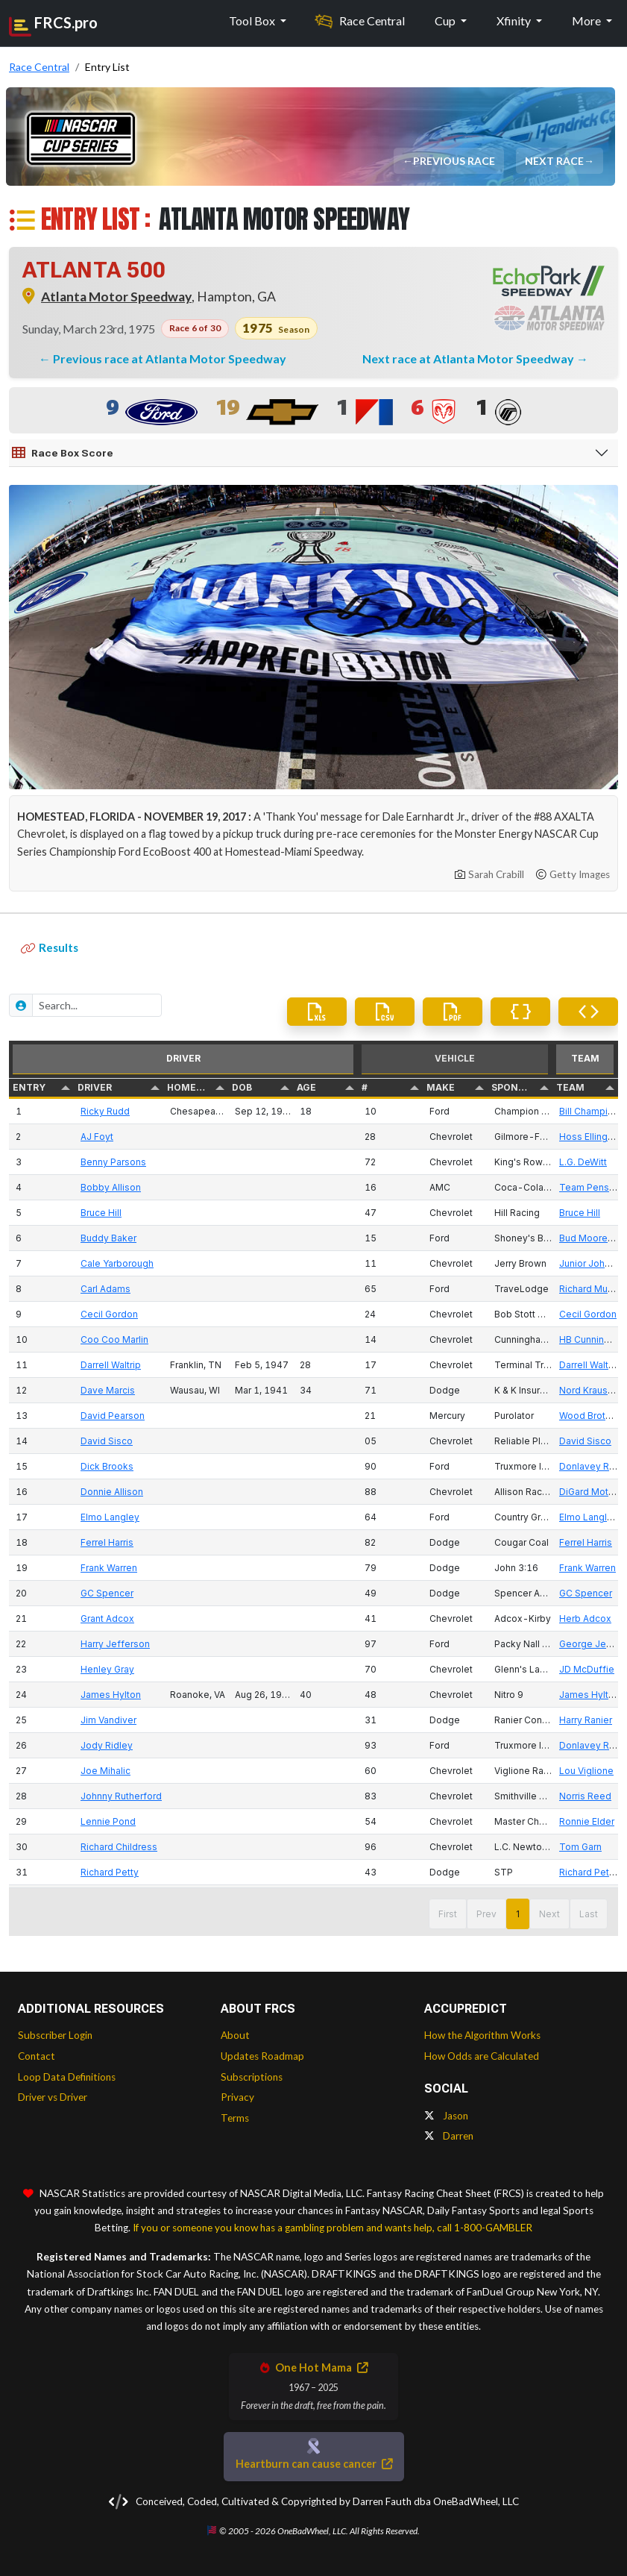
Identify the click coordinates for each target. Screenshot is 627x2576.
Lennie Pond (108, 1821)
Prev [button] (486, 1914)
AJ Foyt (97, 1136)
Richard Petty (110, 1872)
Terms (235, 2118)
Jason (446, 2116)
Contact (36, 2056)
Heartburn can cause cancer (314, 2463)
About (235, 2035)
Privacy (237, 2097)
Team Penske (589, 1187)
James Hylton (111, 1694)
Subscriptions (252, 2077)
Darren (448, 2136)
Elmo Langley (110, 1517)
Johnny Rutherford (121, 1796)
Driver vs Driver (52, 2097)
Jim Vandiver (108, 1720)
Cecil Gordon (109, 1314)
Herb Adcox (585, 1618)
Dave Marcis (108, 1390)
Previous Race (456, 160)
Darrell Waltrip (111, 1364)
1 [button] (518, 1914)
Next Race (555, 160)
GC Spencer (107, 1593)
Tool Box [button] (253, 20)
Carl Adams (105, 1288)
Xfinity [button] (515, 20)
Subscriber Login (55, 2035)
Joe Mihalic (105, 1770)
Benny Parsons (113, 1162)
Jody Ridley (107, 1745)
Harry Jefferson (115, 1643)
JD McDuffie (586, 1669)
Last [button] (588, 1914)
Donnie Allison (112, 1491)
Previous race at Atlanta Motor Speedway (169, 358)
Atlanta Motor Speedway (116, 296)
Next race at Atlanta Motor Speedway (469, 358)
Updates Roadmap (262, 2056)
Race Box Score (62, 453)
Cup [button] (446, 20)
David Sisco (107, 1441)
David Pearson (113, 1415)
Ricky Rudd (105, 1111)
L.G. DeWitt (583, 1162)
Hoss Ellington (590, 1136)
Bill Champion (589, 1111)
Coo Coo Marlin (114, 1339)
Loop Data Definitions (67, 2077)
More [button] (587, 20)
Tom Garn (580, 1846)
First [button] (447, 1914)
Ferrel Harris (107, 1542)
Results (49, 947)
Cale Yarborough (117, 1263)
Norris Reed (585, 1796)
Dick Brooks (107, 1466)
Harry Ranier (585, 1720)
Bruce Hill (101, 1212)
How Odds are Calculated (481, 2056)
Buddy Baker (108, 1238)
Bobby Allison (111, 1187)
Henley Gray (107, 1669)
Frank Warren (109, 1567)
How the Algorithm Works (482, 2035)
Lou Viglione (586, 1770)
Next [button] (549, 1914)
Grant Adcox (107, 1618)
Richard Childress (119, 1846)
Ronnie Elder (586, 1821)
